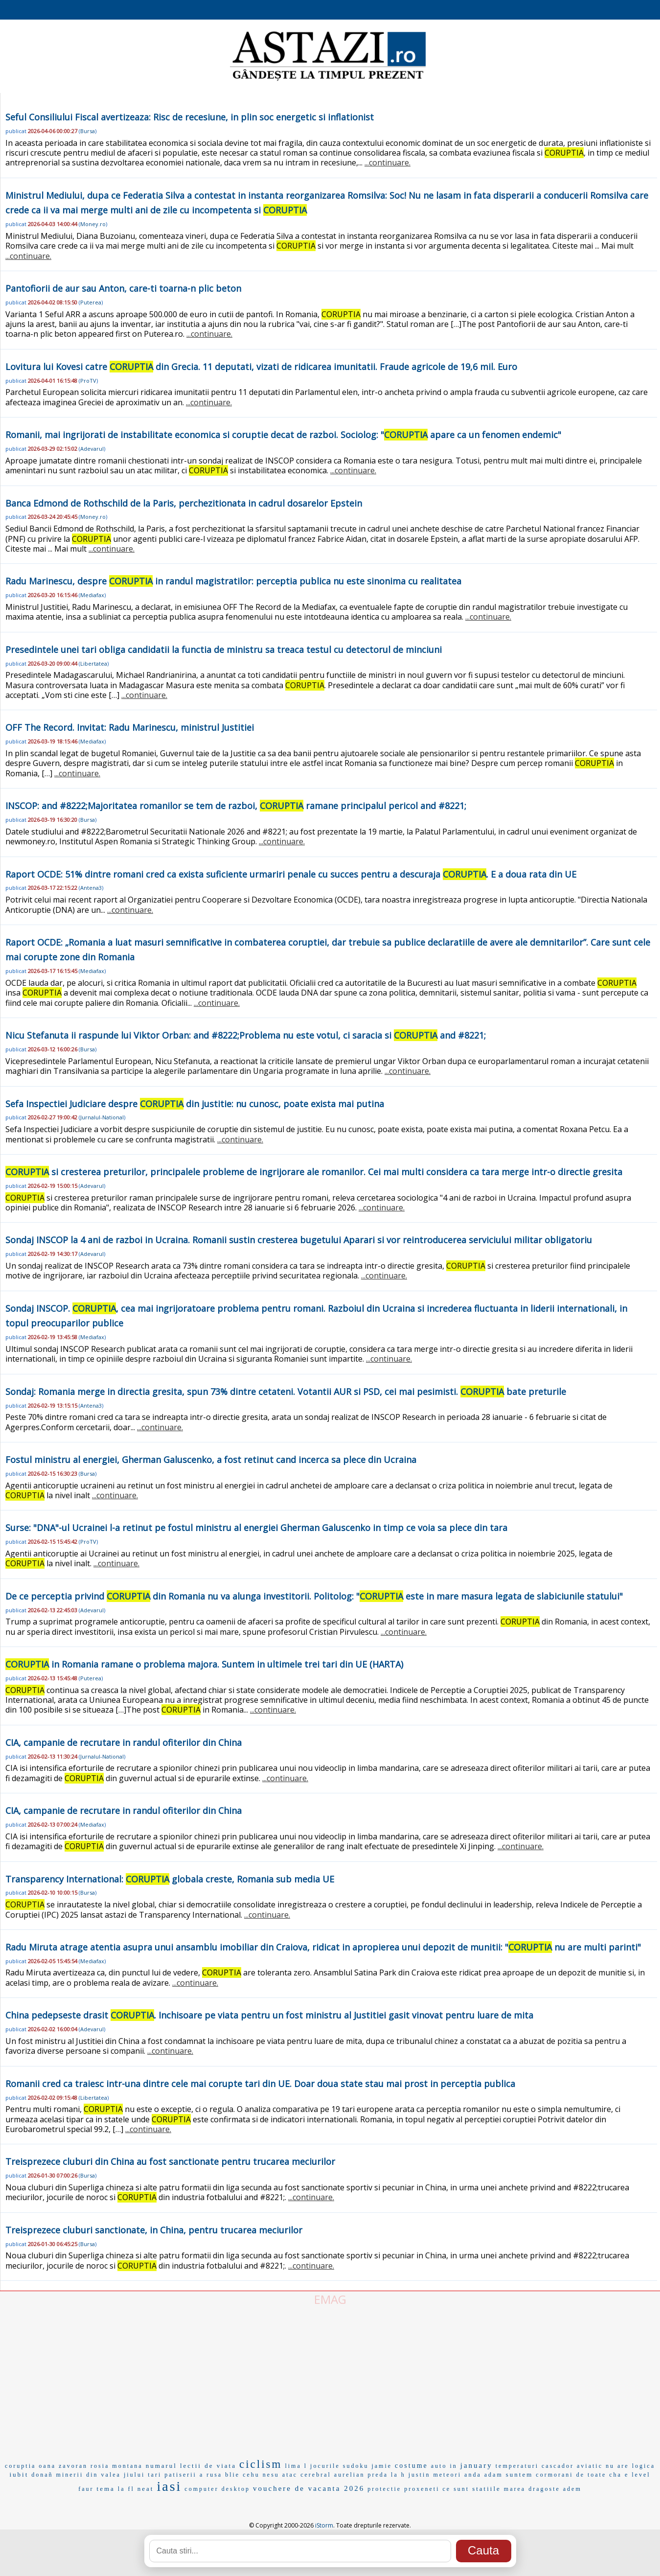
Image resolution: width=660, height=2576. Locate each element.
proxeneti (421, 2488)
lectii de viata (208, 2465)
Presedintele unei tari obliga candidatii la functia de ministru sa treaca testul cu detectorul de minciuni (223, 649)
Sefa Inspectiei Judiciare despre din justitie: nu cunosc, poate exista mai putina (194, 1104)
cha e (619, 2474)
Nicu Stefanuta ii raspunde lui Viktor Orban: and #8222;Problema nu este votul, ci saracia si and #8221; (245, 1035)
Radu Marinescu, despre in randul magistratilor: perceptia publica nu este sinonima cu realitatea (233, 581)
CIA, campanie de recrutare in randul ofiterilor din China (123, 1742)
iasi (169, 2486)
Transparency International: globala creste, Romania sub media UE (169, 1879)
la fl (126, 2488)
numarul (161, 2465)
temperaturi (517, 2465)
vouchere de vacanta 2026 (308, 2488)
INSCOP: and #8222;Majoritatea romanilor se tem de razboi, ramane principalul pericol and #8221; (235, 806)
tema (106, 2488)
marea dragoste (532, 2488)
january (476, 2465)
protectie (384, 2488)
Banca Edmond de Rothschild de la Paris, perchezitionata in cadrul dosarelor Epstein (183, 503)
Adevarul (92, 448)
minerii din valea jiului (100, 2474)
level (641, 2474)
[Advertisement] (330, 2380)
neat (145, 2488)
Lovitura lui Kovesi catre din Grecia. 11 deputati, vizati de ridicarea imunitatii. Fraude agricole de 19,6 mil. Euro (261, 366)
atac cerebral (306, 2474)
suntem (519, 2474)
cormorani (554, 2474)
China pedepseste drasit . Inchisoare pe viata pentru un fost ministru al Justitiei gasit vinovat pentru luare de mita (269, 2015)
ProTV (88, 380)
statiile (486, 2488)
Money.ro (93, 224)
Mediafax (92, 595)
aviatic (590, 2465)
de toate (591, 2474)
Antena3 (91, 887)
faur (85, 2488)
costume (411, 2465)
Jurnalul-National (102, 1117)
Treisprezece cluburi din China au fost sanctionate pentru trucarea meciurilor (170, 2161)
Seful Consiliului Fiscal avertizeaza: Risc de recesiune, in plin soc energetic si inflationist (189, 117)
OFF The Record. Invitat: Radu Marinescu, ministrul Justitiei (129, 727)
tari (154, 2474)
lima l (296, 2465)
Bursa (87, 131)
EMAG (330, 2299)
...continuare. (387, 162)
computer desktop (217, 2488)
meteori (447, 2474)
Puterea (90, 302)
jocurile (325, 2465)
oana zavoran (63, 2465)
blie (232, 2474)
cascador (558, 2465)
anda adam (483, 2474)
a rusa (211, 2474)
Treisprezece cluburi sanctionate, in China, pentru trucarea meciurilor (153, 2230)
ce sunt (456, 2488)
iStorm (324, 2525)
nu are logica (630, 2465)
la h (398, 2474)
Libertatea (93, 663)
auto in (444, 2465)
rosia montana (117, 2465)
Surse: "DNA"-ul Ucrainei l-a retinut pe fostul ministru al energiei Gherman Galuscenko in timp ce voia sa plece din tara (256, 1527)
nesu (271, 2474)
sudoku (356, 2465)
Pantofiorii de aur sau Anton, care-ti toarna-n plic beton (123, 288)
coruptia (20, 2465)
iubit (18, 2474)
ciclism (260, 2464)
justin (420, 2474)
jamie (381, 2465)
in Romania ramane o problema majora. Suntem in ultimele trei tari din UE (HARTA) (204, 1664)
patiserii (180, 2474)
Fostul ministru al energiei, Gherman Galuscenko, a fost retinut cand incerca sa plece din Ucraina (210, 1459)
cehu (251, 2474)
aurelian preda (361, 2474)
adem (572, 2488)
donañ (42, 2474)
